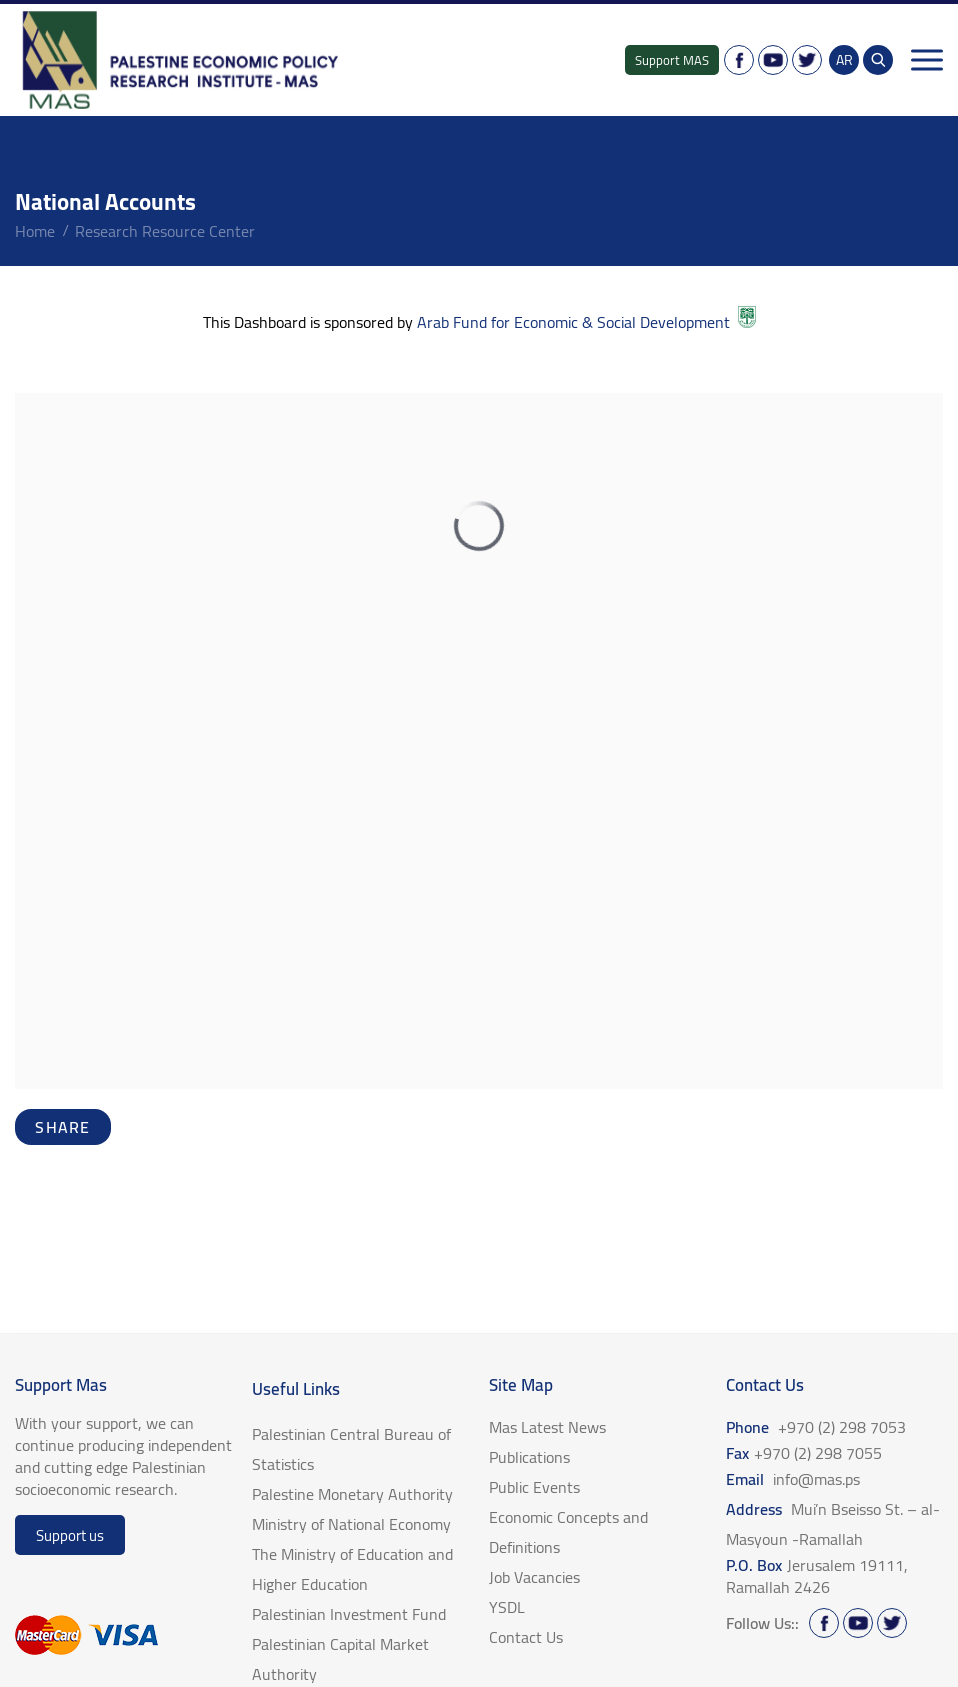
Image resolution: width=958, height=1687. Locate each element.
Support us (70, 1535)
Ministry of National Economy (351, 1524)
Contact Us (526, 1637)
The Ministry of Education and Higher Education (352, 1569)
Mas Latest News (547, 1427)
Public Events (534, 1487)
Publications (529, 1457)
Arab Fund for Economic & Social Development (584, 322)
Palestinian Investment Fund (349, 1614)
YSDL (507, 1607)
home (35, 231)
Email (793, 1479)
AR (844, 60)
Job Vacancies (534, 1577)
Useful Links (296, 1389)
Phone (816, 1427)
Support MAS (672, 60)
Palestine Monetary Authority (352, 1494)
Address (833, 1524)
